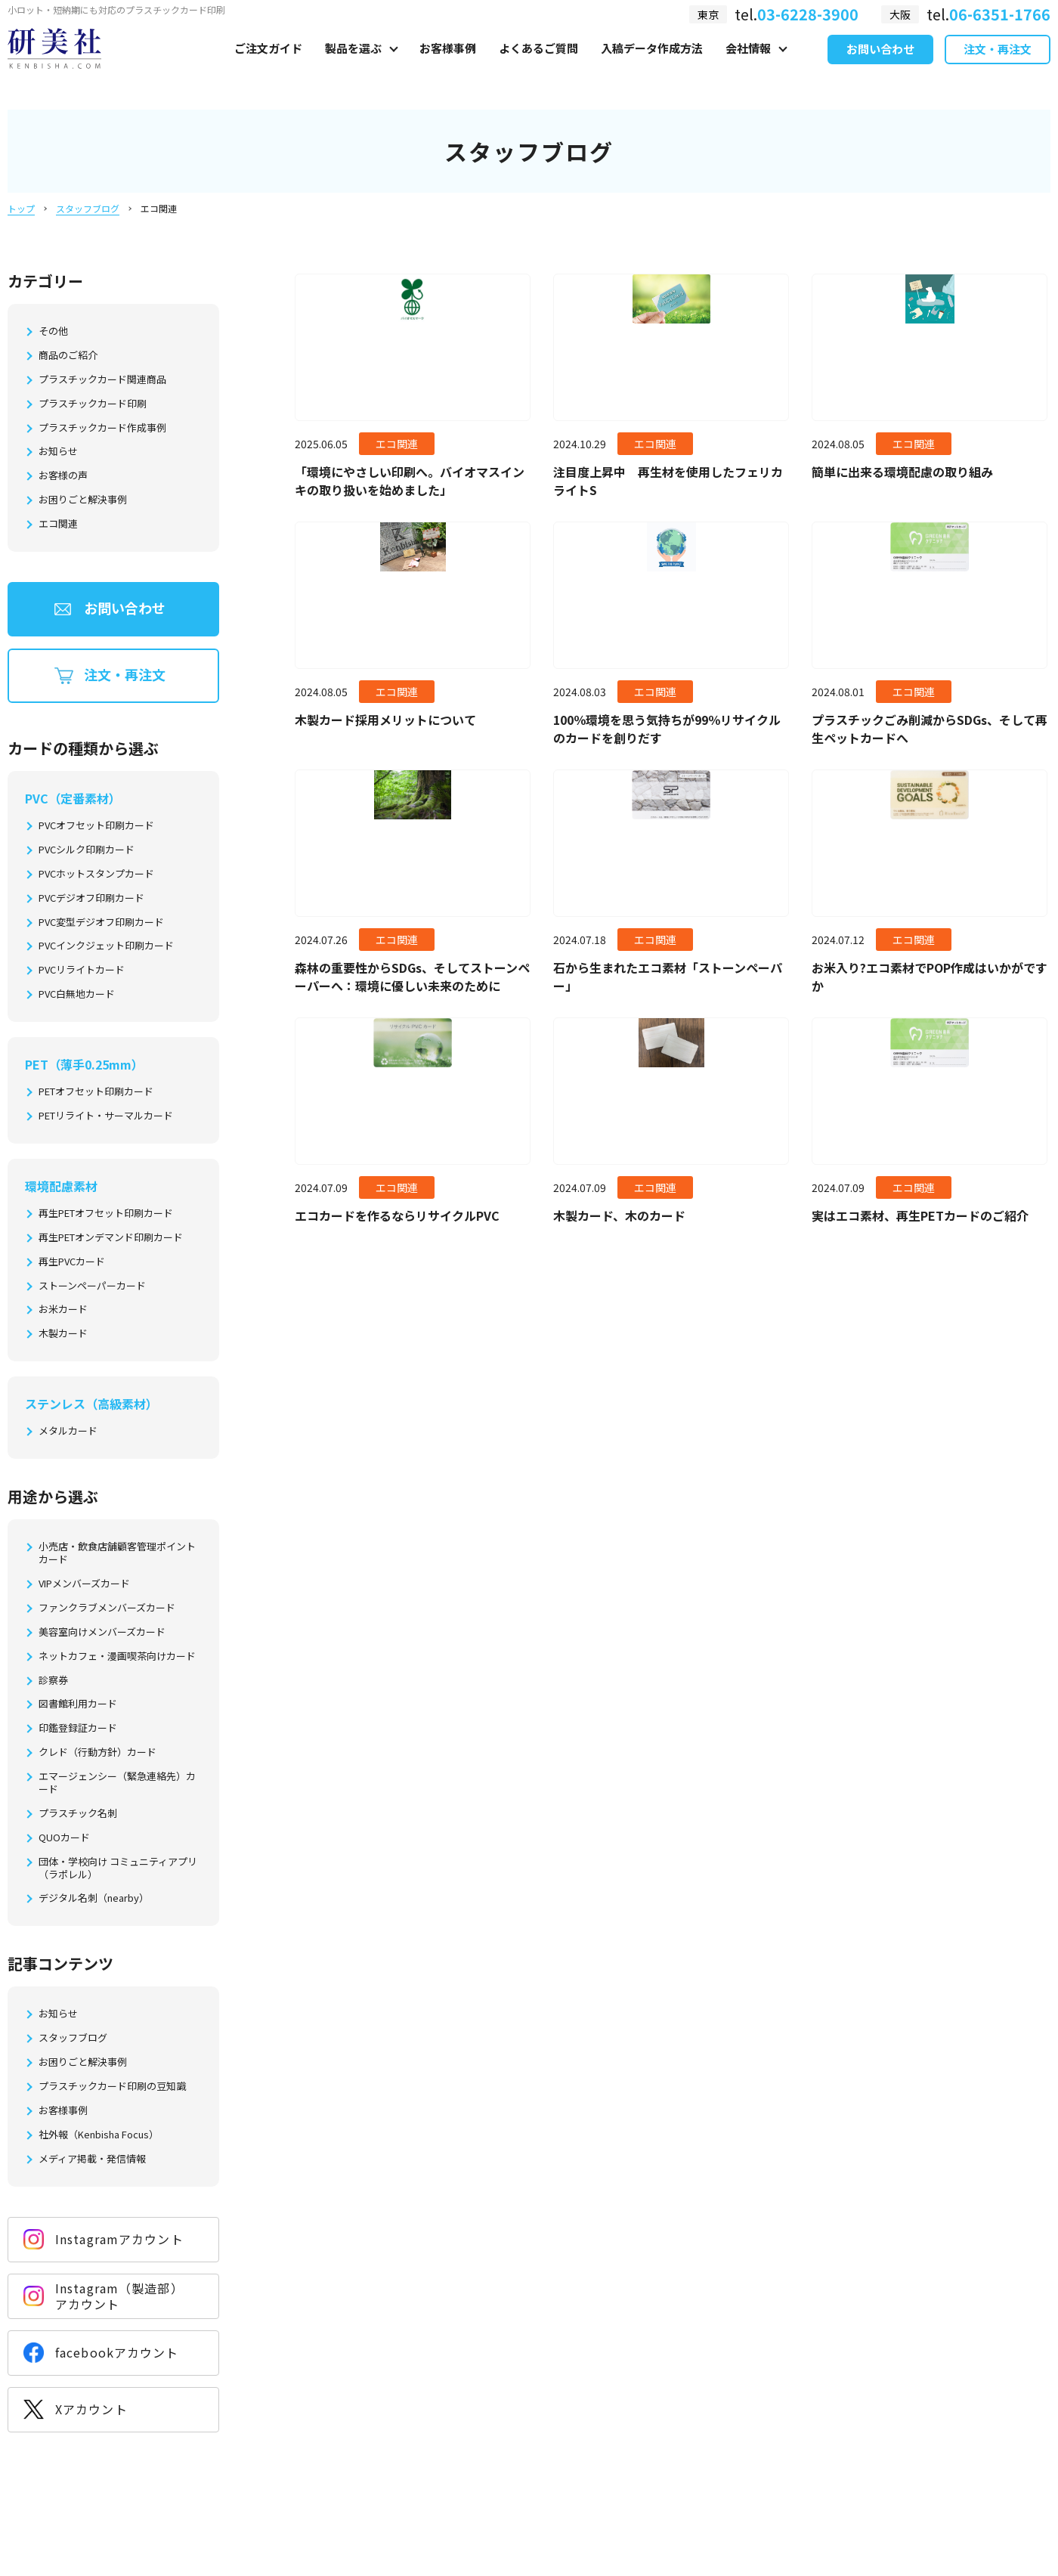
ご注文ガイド (268, 65)
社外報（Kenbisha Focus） (99, 2135)
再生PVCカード (72, 1261)
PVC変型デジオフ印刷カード (101, 922)
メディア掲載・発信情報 (92, 2159)
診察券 (53, 1680)
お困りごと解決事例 (83, 500)
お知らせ (58, 451)
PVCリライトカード (82, 970)
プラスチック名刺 (78, 1813)
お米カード (63, 1309)
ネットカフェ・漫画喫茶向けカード (117, 1656)
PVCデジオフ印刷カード (91, 898)
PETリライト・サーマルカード (106, 1116)
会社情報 (748, 65)
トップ (21, 208)
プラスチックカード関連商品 (102, 379)
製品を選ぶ (353, 65)
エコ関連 (58, 524)
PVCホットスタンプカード (96, 874)
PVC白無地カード (77, 994)
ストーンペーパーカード (92, 1286)
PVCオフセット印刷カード (96, 825)
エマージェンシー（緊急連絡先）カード (117, 1783)
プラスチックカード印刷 (93, 404)
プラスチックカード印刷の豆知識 (112, 2086)
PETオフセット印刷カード (96, 1091)
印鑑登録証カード (78, 1728)
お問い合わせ (880, 67)
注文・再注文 (998, 67)
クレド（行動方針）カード (97, 1752)
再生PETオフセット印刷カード (106, 1213)
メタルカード (68, 1431)
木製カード (63, 1333)
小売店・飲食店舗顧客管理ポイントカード (117, 1553)
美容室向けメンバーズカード (102, 1632)
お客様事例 (447, 65)
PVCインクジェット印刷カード (106, 946)
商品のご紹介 (68, 355)
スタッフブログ (87, 208)
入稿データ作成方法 (652, 65)
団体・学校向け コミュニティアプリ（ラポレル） (118, 1868)
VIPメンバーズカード (84, 1583)
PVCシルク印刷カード (87, 850)
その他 (53, 331)
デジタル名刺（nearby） (94, 1898)
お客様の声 (63, 475)
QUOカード (64, 1837)
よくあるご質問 (538, 65)
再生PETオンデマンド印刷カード (111, 1237)
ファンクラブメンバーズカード (107, 1608)
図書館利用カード (78, 1704)
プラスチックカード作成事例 (102, 428)
